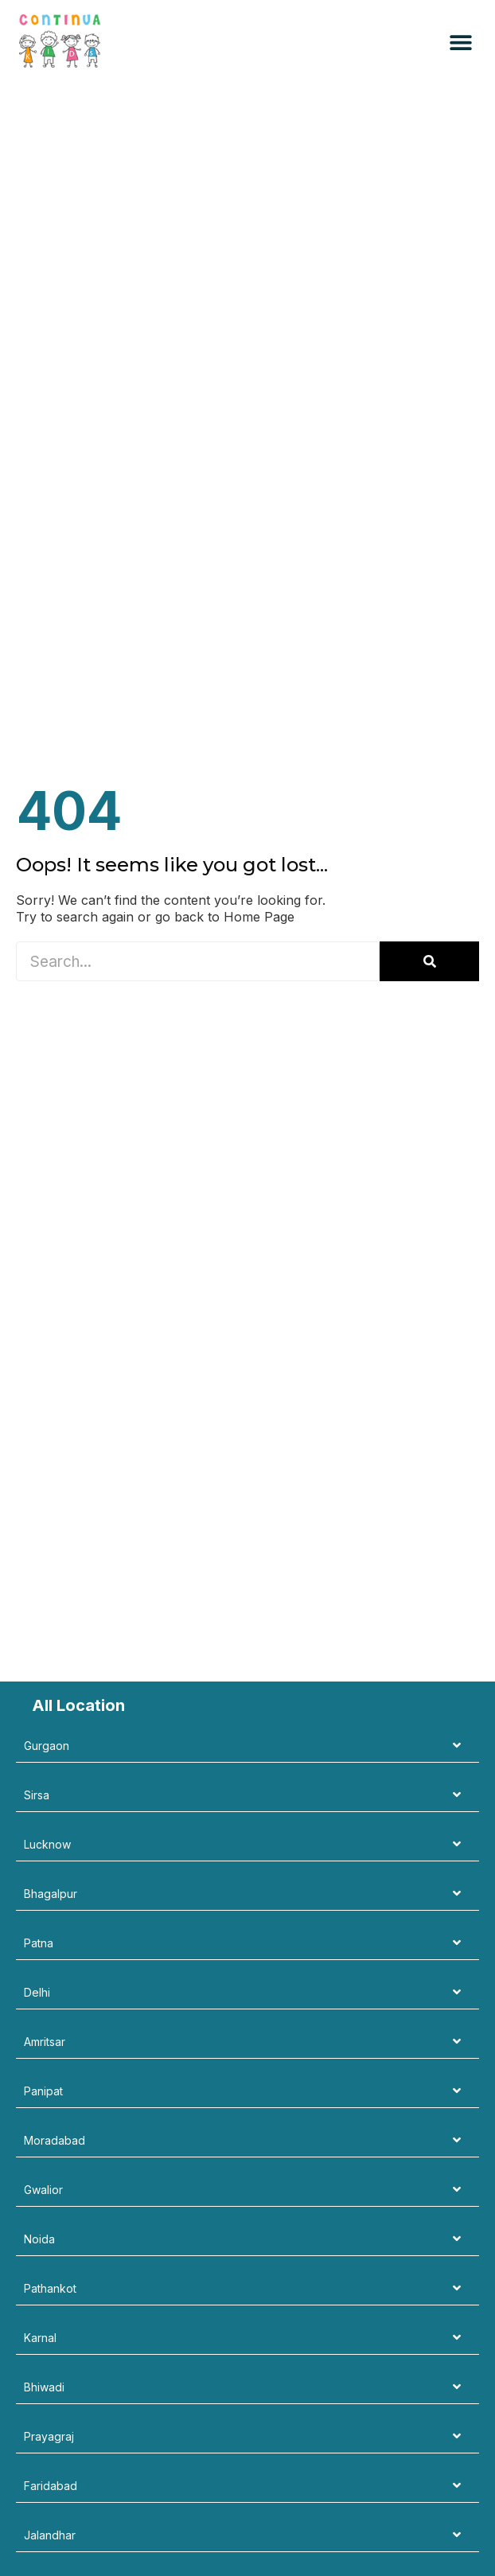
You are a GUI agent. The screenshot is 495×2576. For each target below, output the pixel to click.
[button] (461, 42)
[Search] (429, 961)
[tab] (247, 1746)
